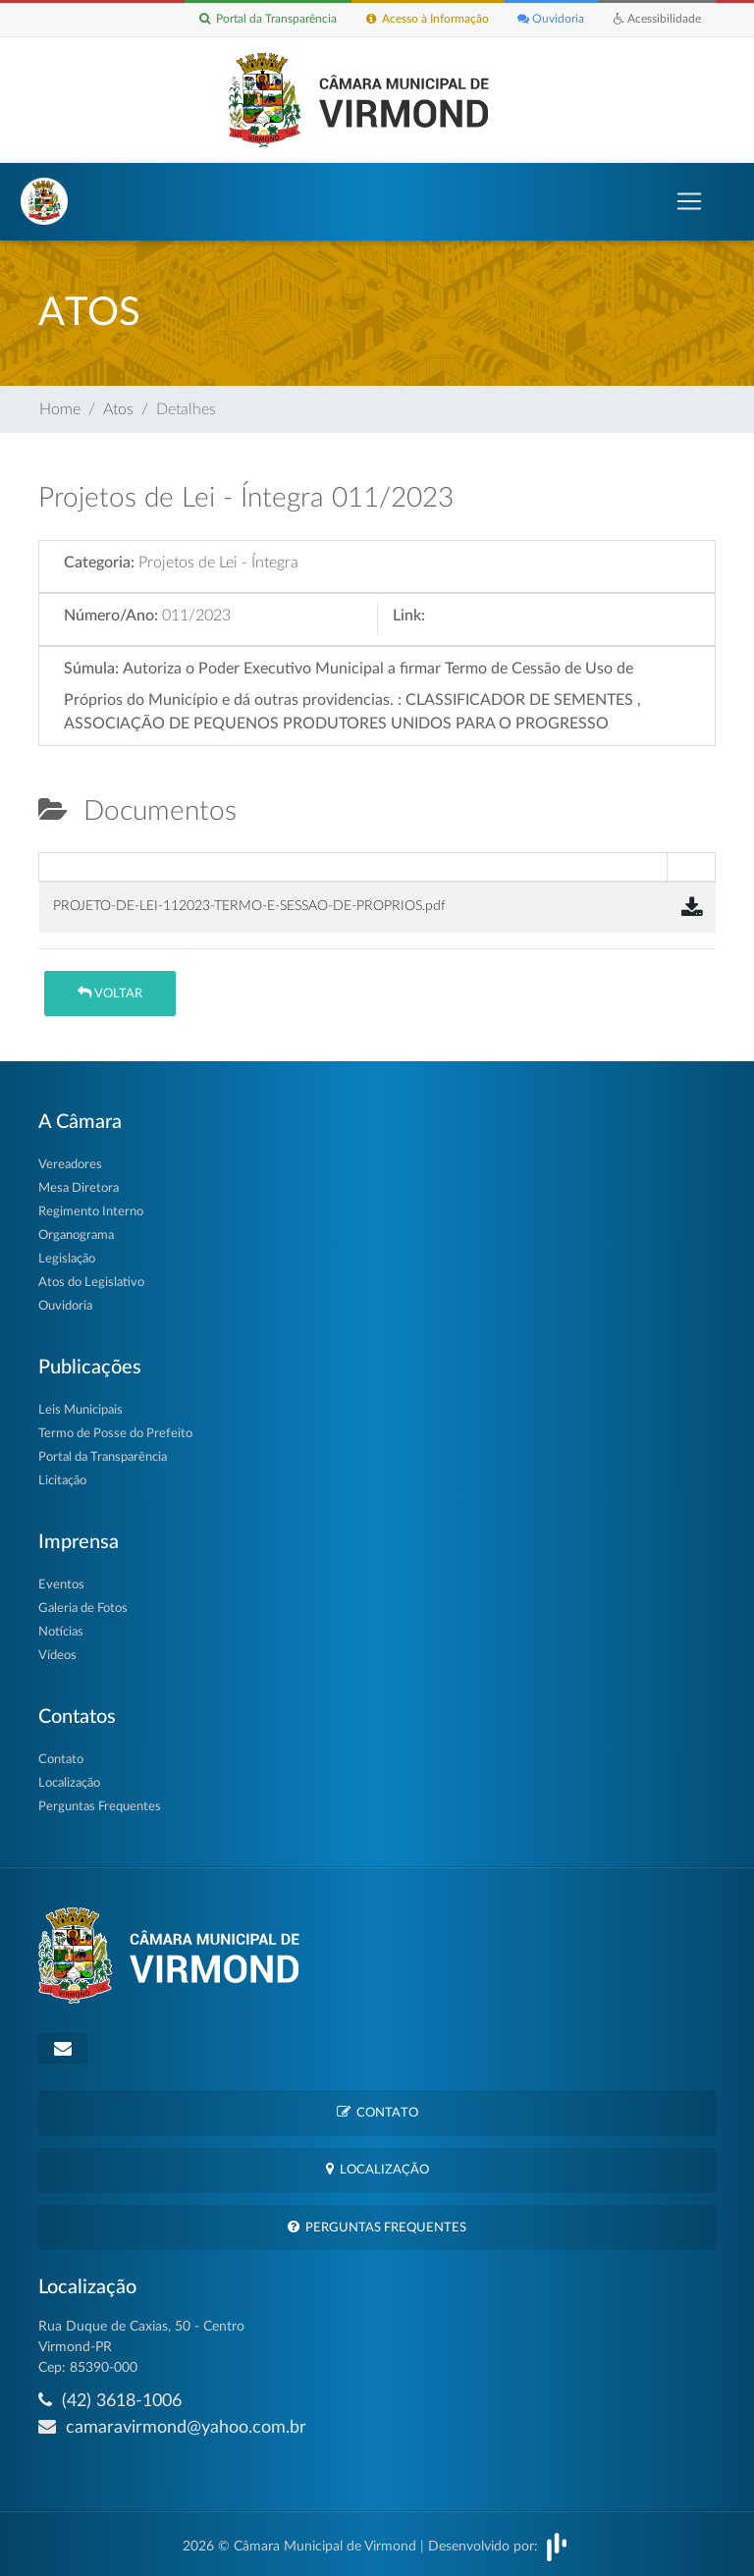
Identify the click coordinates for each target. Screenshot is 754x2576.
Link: (409, 615)
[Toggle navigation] (689, 201)
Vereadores (70, 1164)
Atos (118, 409)
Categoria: (99, 562)
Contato (60, 1759)
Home (60, 409)
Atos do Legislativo (91, 1282)
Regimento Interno (90, 1212)
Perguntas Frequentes (99, 1806)
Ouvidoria (550, 20)
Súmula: (91, 668)
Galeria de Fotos (83, 1608)
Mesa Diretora (78, 1188)
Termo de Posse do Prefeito (115, 1433)
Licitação (62, 1481)
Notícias (60, 1632)
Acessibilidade (657, 20)
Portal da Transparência (267, 20)
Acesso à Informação (426, 20)
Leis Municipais (80, 1410)
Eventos (61, 1585)
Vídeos (57, 1655)
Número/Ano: (111, 615)
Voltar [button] (110, 993)
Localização (69, 1783)
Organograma (76, 1235)
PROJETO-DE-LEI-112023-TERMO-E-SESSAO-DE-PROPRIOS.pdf (249, 905)
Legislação (66, 1259)
